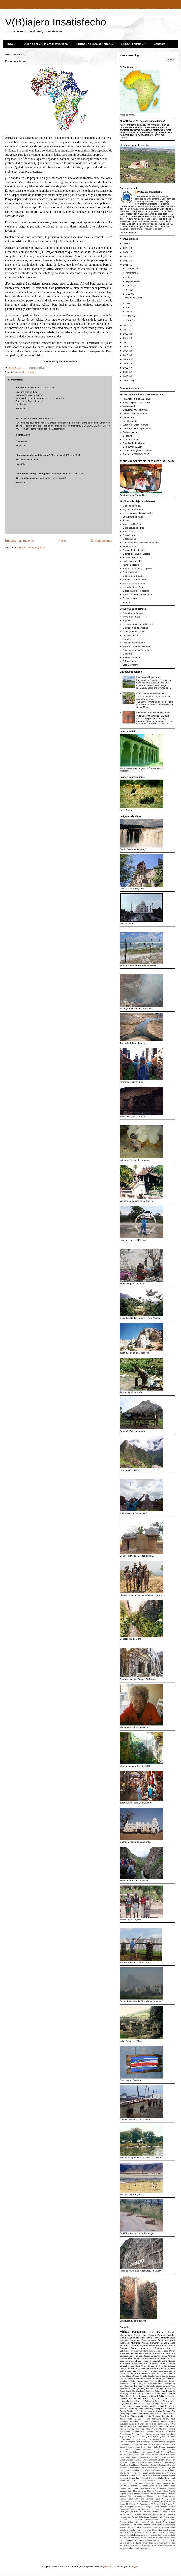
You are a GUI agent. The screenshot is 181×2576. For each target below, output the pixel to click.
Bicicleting (127, 436)
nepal (172, 2363)
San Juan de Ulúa (134, 2520)
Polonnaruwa (135, 2509)
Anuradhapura (125, 2434)
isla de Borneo (146, 2538)
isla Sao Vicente (134, 2538)
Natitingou (162, 2381)
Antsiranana (170, 2431)
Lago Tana (125, 2361)
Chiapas (129, 2452)
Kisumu (130, 2481)
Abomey (131, 2429)
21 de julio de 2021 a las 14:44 (38, 418)
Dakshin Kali (164, 2455)
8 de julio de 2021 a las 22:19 (39, 387)
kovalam (145, 2543)
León (141, 2353)
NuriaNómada (129, 406)
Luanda (172, 2403)
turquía (172, 2371)
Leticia (145, 2486)
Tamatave (157, 2416)
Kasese (172, 2398)
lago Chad (124, 2386)
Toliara (166, 2419)
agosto (129, 285)
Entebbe (139, 2460)
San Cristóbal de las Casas (138, 2517)
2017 (126, 338)
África (18, 372)
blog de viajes (29, 372)
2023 (126, 256)
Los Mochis (136, 2488)
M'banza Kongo (139, 2491)
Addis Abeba (162, 2351)
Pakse (159, 2411)
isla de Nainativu (157, 2424)
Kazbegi (144, 2478)
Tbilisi (122, 2419)
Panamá (161, 2332)
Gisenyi (154, 2396)
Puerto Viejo (165, 2509)
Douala (150, 2376)
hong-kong (150, 2535)
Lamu (137, 2368)
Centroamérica (148, 2340)
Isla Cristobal (132, 2470)
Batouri (135, 2439)
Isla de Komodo (126, 2473)
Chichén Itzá (161, 2366)
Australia (163, 2434)
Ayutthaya (171, 2434)
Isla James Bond (143, 2470)
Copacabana (144, 2396)
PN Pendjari (131, 2504)
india (142, 2337)
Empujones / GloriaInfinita (135, 410)
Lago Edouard (145, 2483)
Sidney (131, 2522)
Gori (161, 2463)
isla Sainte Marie (142, 2424)
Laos (172, 2343)
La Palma (146, 2401)
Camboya (134, 2340)
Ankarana (159, 2431)
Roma (153, 2413)
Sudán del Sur (145, 2416)
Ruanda (134, 2348)
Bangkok (134, 2373)
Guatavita (154, 2465)
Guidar (161, 2396)
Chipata (129, 2376)
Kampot (172, 2475)
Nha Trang (139, 2499)
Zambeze (124, 2356)
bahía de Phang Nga (153, 2530)
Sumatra (171, 2368)
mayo (129, 303)
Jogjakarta (124, 2475)
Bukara (129, 2447)
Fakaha (158, 2376)
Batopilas (150, 2391)
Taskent (133, 2525)
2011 (126, 363)
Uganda (144, 2345)
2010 (126, 368)
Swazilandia (124, 2525)
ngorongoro (163, 2371)
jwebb (106, 2566)
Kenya (148, 2337)
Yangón (142, 2383)
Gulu (122, 2378)
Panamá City (169, 2411)
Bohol (159, 2373)
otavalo (169, 2545)
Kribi (159, 2378)
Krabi (156, 2481)
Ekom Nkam (146, 2457)
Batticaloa (143, 2439)
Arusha (156, 2434)
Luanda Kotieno (156, 2488)
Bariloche (171, 2437)
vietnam (164, 2356)
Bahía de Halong (140, 2437)
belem (139, 2532)
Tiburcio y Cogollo (135, 2419)
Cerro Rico (166, 2450)
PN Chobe (161, 2501)
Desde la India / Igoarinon (135, 413)
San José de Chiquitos (158, 2517)
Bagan (123, 2391)
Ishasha (123, 2470)
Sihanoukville (141, 2522)
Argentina (171, 2348)
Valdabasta (147, 2525)
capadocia (154, 2421)
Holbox (163, 2468)
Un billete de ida (130, 421)
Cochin (128, 2396)
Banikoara (140, 2391)
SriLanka (124, 2345)
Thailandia (134, 2345)
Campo (132, 2450)
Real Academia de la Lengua (136, 399)
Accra (122, 2373)
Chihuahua (160, 2393)
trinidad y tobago (143, 2356)
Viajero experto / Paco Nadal (136, 402)
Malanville (145, 2368)
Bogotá (127, 2393)
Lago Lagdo (157, 2483)
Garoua (172, 2376)
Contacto (159, 44)
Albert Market (151, 2429)
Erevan (145, 2460)
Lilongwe (158, 2486)
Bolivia (172, 2345)
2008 (126, 376)
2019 (126, 329)
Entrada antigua (101, 540)
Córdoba (148, 2455)
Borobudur (134, 2444)
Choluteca (165, 2452)
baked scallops (169, 2530)
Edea (138, 2457)
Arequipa (135, 2434)
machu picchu (155, 2386)
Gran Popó (124, 2465)
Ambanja (154, 2388)
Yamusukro (136, 2527)
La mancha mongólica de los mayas (153, 712)
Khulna (161, 2478)
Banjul (164, 2437)
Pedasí (164, 2507)
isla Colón (124, 2538)
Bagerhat (123, 2437)
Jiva (173, 2473)
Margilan (130, 2494)
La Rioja (155, 2401)
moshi (163, 2545)
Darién (172, 2351)
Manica (145, 2406)
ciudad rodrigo (169, 2532)
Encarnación (130, 2460)
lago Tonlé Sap (151, 2545)
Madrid (134, 2361)
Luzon (137, 2406)
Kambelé (156, 2475)
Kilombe (123, 2481)
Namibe (153, 2381)
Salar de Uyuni (145, 2512)
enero (129, 320)
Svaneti (172, 2522)
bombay (144, 2421)
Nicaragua (150, 2408)
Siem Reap (125, 2416)
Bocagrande (170, 2442)
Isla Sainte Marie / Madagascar (151, 693)
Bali (127, 2373)
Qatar (127, 2512)
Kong (143, 2481)
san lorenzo (170, 2426)
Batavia (129, 2439)
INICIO (11, 44)
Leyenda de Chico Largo (148, 677)
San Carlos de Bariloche (152, 2514)
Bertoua (139, 2442)
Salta (160, 2512)
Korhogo (171, 2358)
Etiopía (171, 2332)
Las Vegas (155, 2403)
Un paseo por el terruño (134, 145)
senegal (123, 2366)
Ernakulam (153, 2460)
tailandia (165, 2343)
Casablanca (146, 2450)
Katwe (138, 2478)
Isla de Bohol (139, 2378)
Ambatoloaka (125, 2431)
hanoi (130, 2535)
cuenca (149, 2383)
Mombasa (132, 2496)
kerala (146, 2426)
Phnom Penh (136, 2413)
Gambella (148, 2463)
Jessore (155, 2398)
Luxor (130, 2491)
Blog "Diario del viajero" (134, 443)
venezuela (155, 2356)
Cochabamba (133, 2455)
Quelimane (134, 2512)
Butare (143, 2447)
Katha (154, 2378)
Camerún (154, 2343)
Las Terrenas (132, 2486)
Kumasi (162, 2481)
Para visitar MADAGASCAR (136, 454)
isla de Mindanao (126, 2540)
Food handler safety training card (33, 473)
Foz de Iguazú (131, 2463)
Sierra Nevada (168, 2361)
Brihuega (151, 2444)
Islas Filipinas (148, 2335)
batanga (133, 2532)
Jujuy (143, 2475)
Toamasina (156, 2419)
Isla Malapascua (157, 2470)
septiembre (131, 281)
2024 (126, 252)
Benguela (131, 2442)
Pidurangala (124, 2509)
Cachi (150, 2447)
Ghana (123, 2337)
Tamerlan (166, 2416)
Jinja (163, 2473)
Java (136, 2353)
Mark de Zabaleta (131, 439)
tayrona (131, 2366)
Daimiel (155, 2455)
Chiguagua (137, 2452)
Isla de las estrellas (139, 2398)
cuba (129, 2371)
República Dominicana (165, 2353)
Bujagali (172, 2444)
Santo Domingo (160, 2520)
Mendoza (123, 2496)
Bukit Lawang (137, 2393)
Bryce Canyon (162, 2444)
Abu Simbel (130, 2388)
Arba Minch (170, 2388)
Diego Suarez (125, 2457)
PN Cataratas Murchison (147, 2501)
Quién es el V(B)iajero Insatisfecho (46, 44)
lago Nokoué (138, 2371)
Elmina (122, 2460)
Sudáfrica (159, 2348)
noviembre (131, 273)
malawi (152, 2351)
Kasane (132, 2478)
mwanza (166, 2386)
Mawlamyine (162, 2494)
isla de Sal (170, 2424)
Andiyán (149, 2431)
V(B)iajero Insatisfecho (55, 22)
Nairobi (123, 2408)
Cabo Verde (140, 2366)
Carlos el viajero (130, 432)
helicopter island (138, 2535)
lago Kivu (154, 2426)
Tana (173, 2416)
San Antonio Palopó (134, 2514)
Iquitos (168, 2396)
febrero (129, 316)
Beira (153, 2373)
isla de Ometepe (140, 2540)
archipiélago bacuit (134, 2530)
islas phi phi (170, 2383)
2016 (126, 342)
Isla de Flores (169, 2470)
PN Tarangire (156, 2504)
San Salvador (147, 2520)
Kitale (138, 2401)
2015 (126, 346)
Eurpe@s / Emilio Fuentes (135, 425)
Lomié (129, 2488)
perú (152, 2332)
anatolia (123, 2530)
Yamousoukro (125, 2527)
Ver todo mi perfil (128, 232)
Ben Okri (123, 2442)
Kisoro (132, 2401)
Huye (169, 2468)
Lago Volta (124, 2403)
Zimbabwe (154, 2345)
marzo (129, 311)
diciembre (131, 268)
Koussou (149, 2481)
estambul (123, 2535)
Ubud (172, 2419)
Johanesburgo (134, 2475)
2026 (126, 243)
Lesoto (172, 2378)
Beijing (158, 2439)
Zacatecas (157, 2527)
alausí (172, 2527)
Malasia (165, 2491)
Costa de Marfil (166, 2340)
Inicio (62, 540)
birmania (165, 2337)
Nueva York (160, 2499)
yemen (123, 2429)
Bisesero (154, 2442)
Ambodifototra (138, 2431)
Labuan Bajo (133, 2483)
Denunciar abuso (130, 388)
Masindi (153, 2406)
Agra (138, 2388)
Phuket (123, 2383)
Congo (135, 2396)
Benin (137, 2335)
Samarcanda (169, 2413)
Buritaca (136, 2447)
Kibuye (167, 2478)
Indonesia (124, 2343)
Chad (173, 2450)
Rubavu (159, 2413)
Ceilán (159, 2450)
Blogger (134, 2566)
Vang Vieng (156, 2525)
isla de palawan (163, 2540)
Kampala (164, 2475)
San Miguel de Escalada (149, 2361)
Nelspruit (130, 2408)
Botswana (143, 2444)
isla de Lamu (158, 2383)
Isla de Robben (141, 2473)
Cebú (154, 2450)
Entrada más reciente (19, 540)
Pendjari (172, 2507)
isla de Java (164, 2363)
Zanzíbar (165, 2527)
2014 (126, 351)
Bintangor (146, 2442)
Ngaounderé (140, 2408)
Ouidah (172, 2381)
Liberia (151, 2486)
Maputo (123, 2494)
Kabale (164, 2398)
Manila (153, 2368)
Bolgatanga (124, 2444)
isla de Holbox (158, 2538)
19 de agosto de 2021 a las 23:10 (67, 473)
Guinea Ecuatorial (134, 2468)
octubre (130, 277)
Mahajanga (149, 2353)
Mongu (161, 2406)
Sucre (165, 2522)
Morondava (170, 2406)
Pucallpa (144, 2509)
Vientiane (124, 2421)
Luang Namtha (127, 2406)
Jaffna (148, 2378)
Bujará (122, 2447)
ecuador (164, 2345)
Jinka (169, 2473)
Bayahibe (151, 2439)
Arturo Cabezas (146, 2434)
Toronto (139, 2525)
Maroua (137, 2494)
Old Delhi (171, 2499)
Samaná (123, 2514)
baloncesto (124, 2532)
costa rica (147, 2363)
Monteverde (141, 2496)
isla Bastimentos (160, 2535)
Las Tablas (145, 2403)
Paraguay (149, 2507)
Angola (145, 2343)
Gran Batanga (169, 2463)
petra (161, 2426)
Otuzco (134, 2501)
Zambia (161, 2335)
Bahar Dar (131, 2391)
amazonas (146, 2348)
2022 (126, 260)
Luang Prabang (169, 2488)
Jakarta (152, 2473)
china (145, 2351)
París (157, 2507)
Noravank (149, 2499)
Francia (141, 2463)
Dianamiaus (128, 417)
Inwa (173, 2468)
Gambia (124, 2348)
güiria (131, 2424)
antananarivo (136, 2351)
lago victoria (143, 2386)
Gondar (156, 2463)
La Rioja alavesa (167, 2401)
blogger (132, 2356)
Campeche (124, 2450)
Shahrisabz (170, 2520)
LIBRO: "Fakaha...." (133, 44)
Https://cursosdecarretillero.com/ (33, 455)
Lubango (123, 2491)
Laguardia (167, 2483)
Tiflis (148, 2419)
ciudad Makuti (168, 2421)
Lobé (173, 2486)
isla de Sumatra (127, 2426)
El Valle (165, 2457)
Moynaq (172, 2496)
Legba (140, 2486)
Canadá (150, 2366)
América (171, 2356)
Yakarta (172, 2525)
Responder (21, 408)
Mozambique (126, 2335)
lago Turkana (151, 2371)
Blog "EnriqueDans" (132, 447)
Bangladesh (144, 2373)
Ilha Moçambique (148, 2358)
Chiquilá (157, 2452)
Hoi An (158, 2468)
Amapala (171, 2429)
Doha (133, 2457)
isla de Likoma (169, 2538)
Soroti (158, 2522)
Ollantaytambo (125, 2501)
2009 (126, 372)
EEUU (130, 2358)
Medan (133, 2381)
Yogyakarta (146, 2527)
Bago (130, 2437)
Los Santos (145, 2488)
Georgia (129, 2353)
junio (128, 294)
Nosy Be (159, 2408)
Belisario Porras (168, 2439)
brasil (172, 2337)
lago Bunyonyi (165, 2543)
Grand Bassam (135, 2465)
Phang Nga (125, 2413)
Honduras (129, 2378)
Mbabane (171, 2494)
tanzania (124, 2340)
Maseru (153, 2494)
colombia (170, 2335)
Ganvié (165, 2376)
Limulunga (167, 2486)
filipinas (155, 2363)
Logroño (123, 2488)
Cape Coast (149, 2393)
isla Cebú (171, 2535)
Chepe (122, 2452)
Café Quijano (159, 2447)
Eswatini (161, 2460)
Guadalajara (145, 2465)
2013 (126, 355)
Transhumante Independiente (137, 428)
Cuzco (141, 2455)
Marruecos (145, 2494)
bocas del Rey (149, 2532)
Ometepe (168, 2408)
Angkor (161, 2388)
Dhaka (172, 2455)
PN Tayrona (167, 2504)
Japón (158, 2473)
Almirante (163, 2429)
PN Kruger (162, 2368)
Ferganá (168, 2460)
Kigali (173, 2478)
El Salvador (156, 2457)
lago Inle (133, 2386)
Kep (150, 2478)
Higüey (144, 2468)
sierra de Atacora (144, 2548)
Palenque (129, 2507)
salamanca (132, 2548)
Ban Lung (157, 2437)
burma (159, 2532)
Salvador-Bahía (169, 2512)
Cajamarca (171, 2447)
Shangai (123, 2522)
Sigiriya (134, 2416)
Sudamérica (133, 2337)
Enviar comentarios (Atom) (32, 547)
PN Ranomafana (143, 2504)
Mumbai (123, 2499)
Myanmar (135, 2343)
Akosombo (140, 2429)
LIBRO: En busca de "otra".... (94, 44)
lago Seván (130, 2545)
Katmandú (124, 2401)
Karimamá (124, 2478)
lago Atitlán (154, 2543)
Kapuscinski (162, 2358)
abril (128, 307)
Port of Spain (132, 2383)
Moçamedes (143, 2381)
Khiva (155, 2478)
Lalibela (130, 2368)
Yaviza (123, 2371)
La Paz (169, 2481)
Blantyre (162, 2442)
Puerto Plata (154, 2509)
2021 (126, 265)
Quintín (146, 2413)
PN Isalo (169, 2501)
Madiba (158, 2491)
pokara (125, 2548)
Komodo (137, 2481)
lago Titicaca (140, 2545)
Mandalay (124, 2381)
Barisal (122, 2439)
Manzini (172, 2491)
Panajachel (139, 2507)
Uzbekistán (125, 2351)
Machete (150, 2491)
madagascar (139, 2331)
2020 (126, 325)
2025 (126, 248)
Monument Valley (154, 2496)
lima (159, 2545)
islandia (138, 2543)
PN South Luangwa (145, 2411)
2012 (126, 359)
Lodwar (164, 2403)
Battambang (160, 2391)
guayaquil (124, 2424)
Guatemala (163, 2465)
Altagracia (145, 2388)
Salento (155, 2512)
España (137, 2358)
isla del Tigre (128, 2543)
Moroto (165, 2496)
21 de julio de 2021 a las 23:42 (65, 455)
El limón (172, 2457)
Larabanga (135, 2403)
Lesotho (165, 2378)
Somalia (151, 2522)
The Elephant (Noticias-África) (137, 450)
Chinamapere (147, 2452)
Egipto (122, 2353)
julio (128, 290)
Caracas (138, 2450)
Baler (150, 2437)
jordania (138, 2426)
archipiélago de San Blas (131, 2363)
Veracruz (165, 2525)
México (156, 2337)
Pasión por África (133, 297)
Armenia (123, 2358)
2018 (126, 334)
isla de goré (151, 2540)
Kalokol (149, 2475)
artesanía (134, 2421)
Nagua (130, 2499)
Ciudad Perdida (140, 2376)
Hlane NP (151, 2468)
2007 (126, 380)
